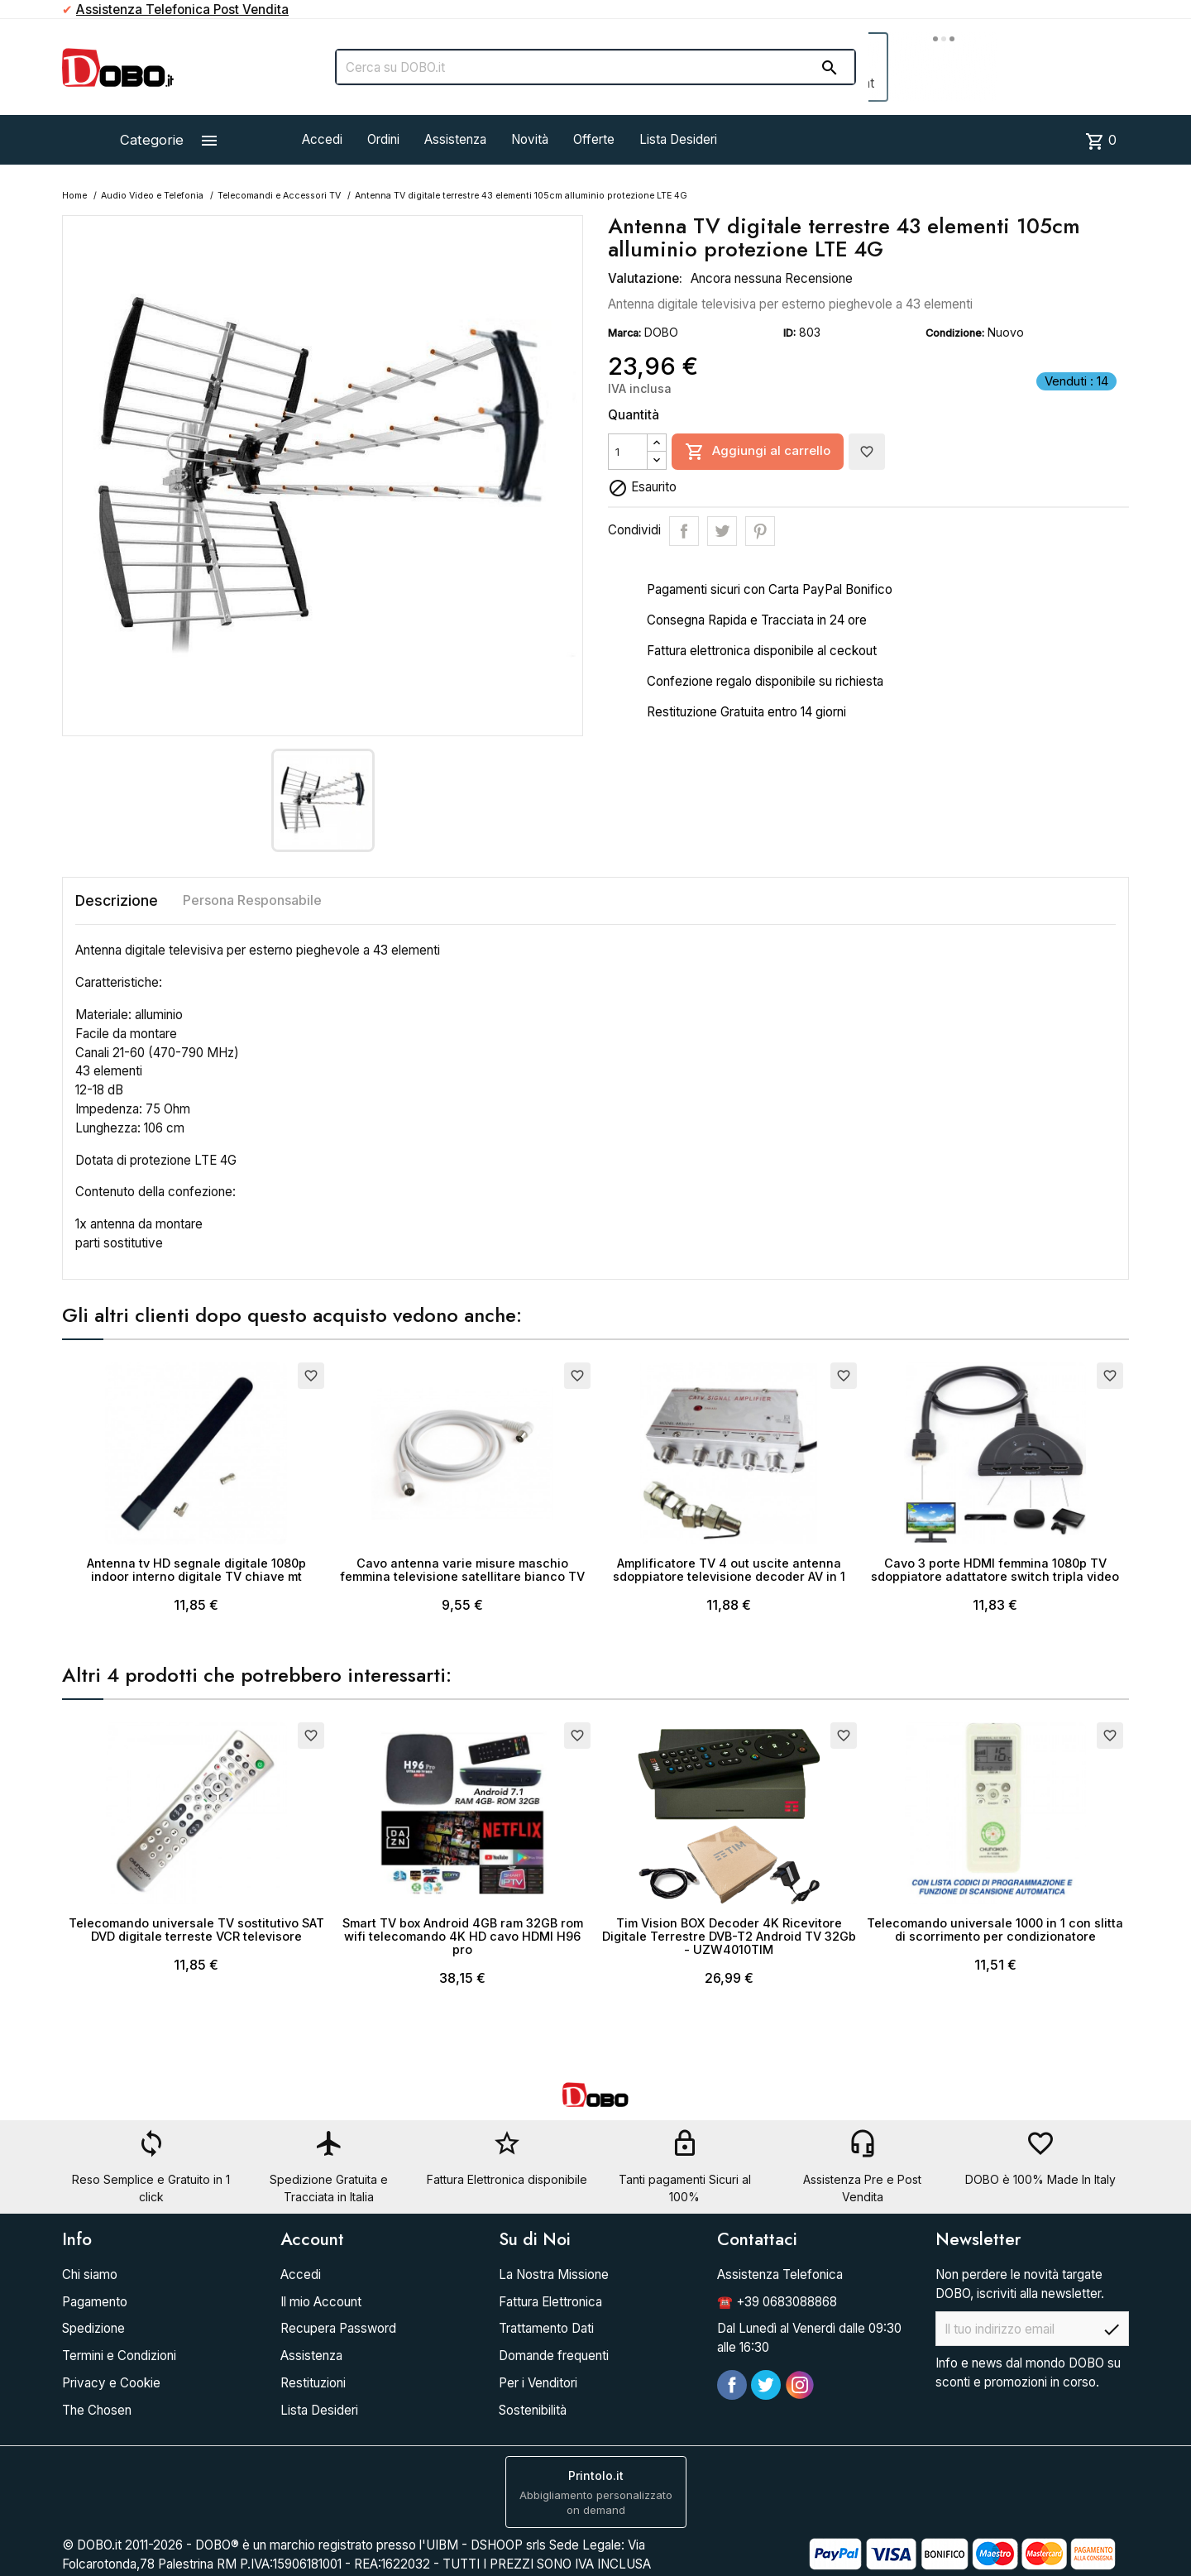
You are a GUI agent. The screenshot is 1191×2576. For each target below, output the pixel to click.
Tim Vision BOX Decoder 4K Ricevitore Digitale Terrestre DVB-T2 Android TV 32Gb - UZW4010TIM (729, 1936)
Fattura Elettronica (550, 2302)
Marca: (624, 333)
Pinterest (760, 531)
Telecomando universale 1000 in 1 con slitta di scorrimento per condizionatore (995, 1929)
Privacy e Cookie (111, 2383)
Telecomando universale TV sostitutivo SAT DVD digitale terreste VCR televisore (196, 1929)
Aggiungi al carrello (757, 452)
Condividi (684, 531)
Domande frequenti (554, 2355)
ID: (789, 333)
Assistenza (455, 139)
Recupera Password (338, 2328)
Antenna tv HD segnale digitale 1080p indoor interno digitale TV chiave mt (196, 1569)
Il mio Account (320, 2302)
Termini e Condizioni (119, 2355)
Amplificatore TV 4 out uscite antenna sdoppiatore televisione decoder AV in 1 (729, 1569)
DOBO (661, 332)
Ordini (383, 139)
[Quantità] (628, 451)
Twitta (722, 531)
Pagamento (94, 2302)
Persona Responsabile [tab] (252, 900)
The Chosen (97, 2410)
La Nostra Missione (554, 2274)
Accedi (322, 139)
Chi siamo (89, 2274)
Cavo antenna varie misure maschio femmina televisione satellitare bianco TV (462, 1569)
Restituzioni (313, 2383)
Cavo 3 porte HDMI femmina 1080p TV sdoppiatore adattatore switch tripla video (995, 1569)
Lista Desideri (678, 139)
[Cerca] (595, 67)
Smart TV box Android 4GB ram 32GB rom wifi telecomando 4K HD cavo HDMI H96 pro (462, 1936)
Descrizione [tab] (116, 900)
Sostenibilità (533, 2410)
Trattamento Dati (546, 2328)
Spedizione (93, 2328)
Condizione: (955, 333)
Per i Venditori (538, 2383)
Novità (529, 139)
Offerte (594, 139)
